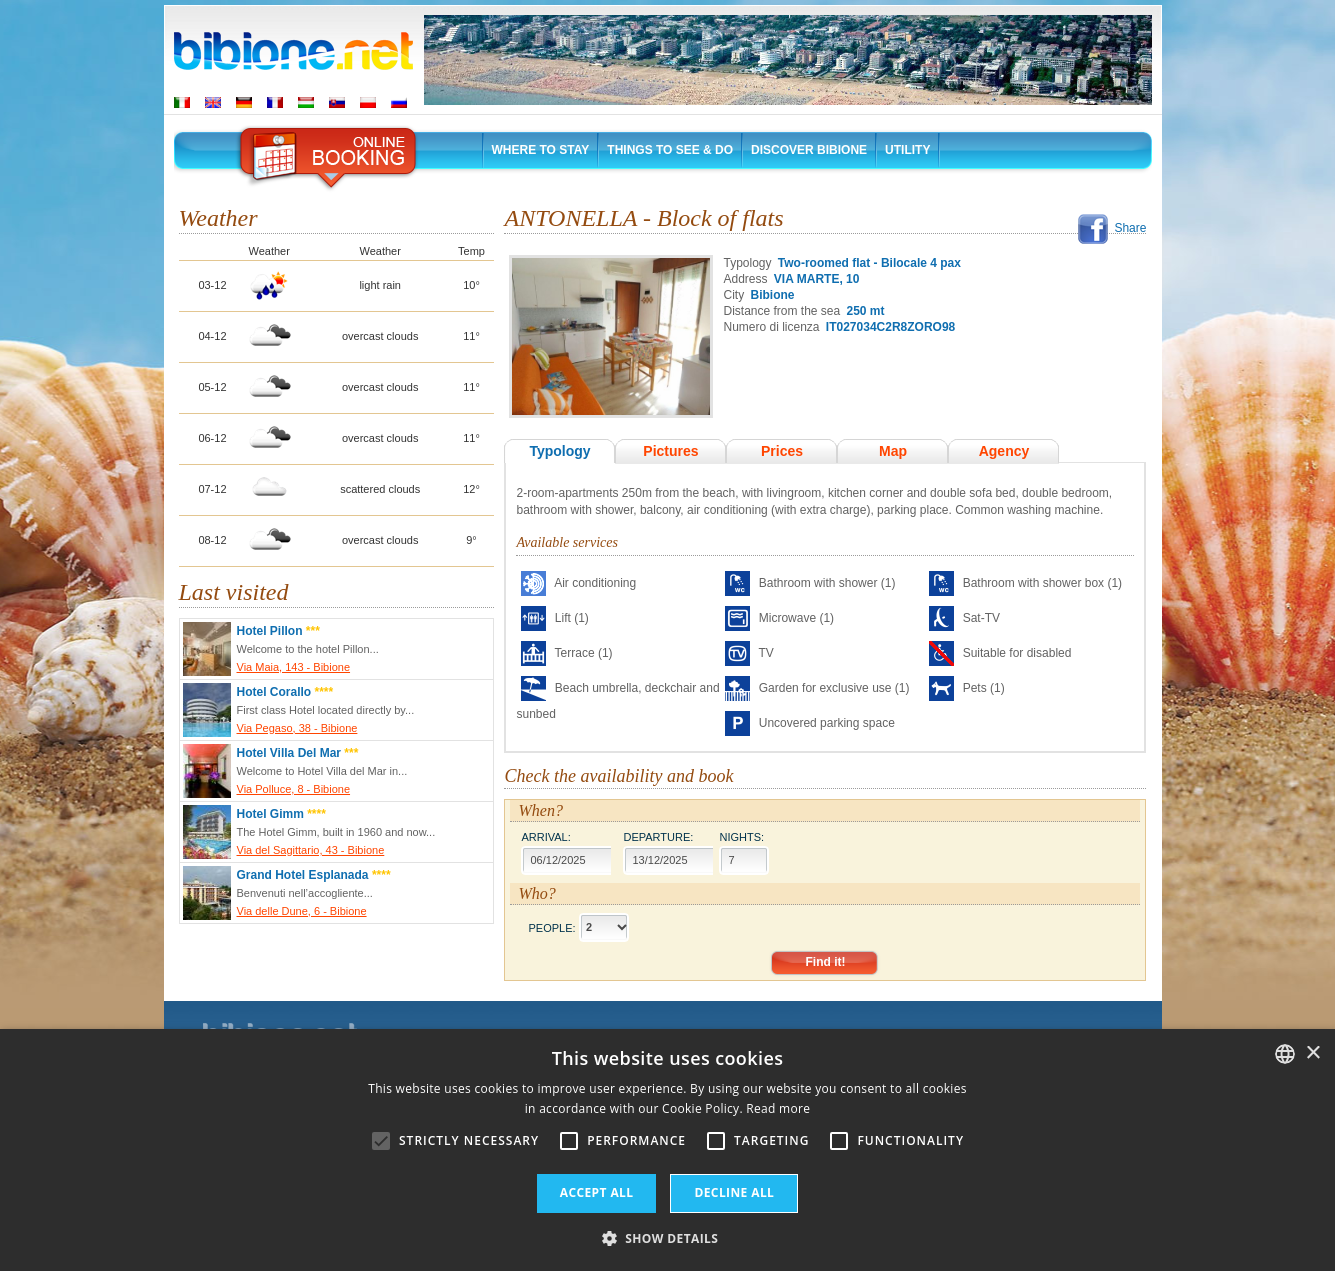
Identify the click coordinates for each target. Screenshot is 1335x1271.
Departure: (658, 837)
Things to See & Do (670, 150)
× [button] (1312, 1053)
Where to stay (541, 150)
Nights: (741, 837)
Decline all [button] (734, 1192)
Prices (782, 451)
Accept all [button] (597, 1192)
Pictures (670, 451)
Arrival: (545, 837)
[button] (668, 1237)
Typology (559, 451)
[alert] (667, 1150)
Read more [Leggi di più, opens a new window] (778, 1108)
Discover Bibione (809, 150)
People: (551, 927)
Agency (1004, 451)
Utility (907, 150)
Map (893, 451)
